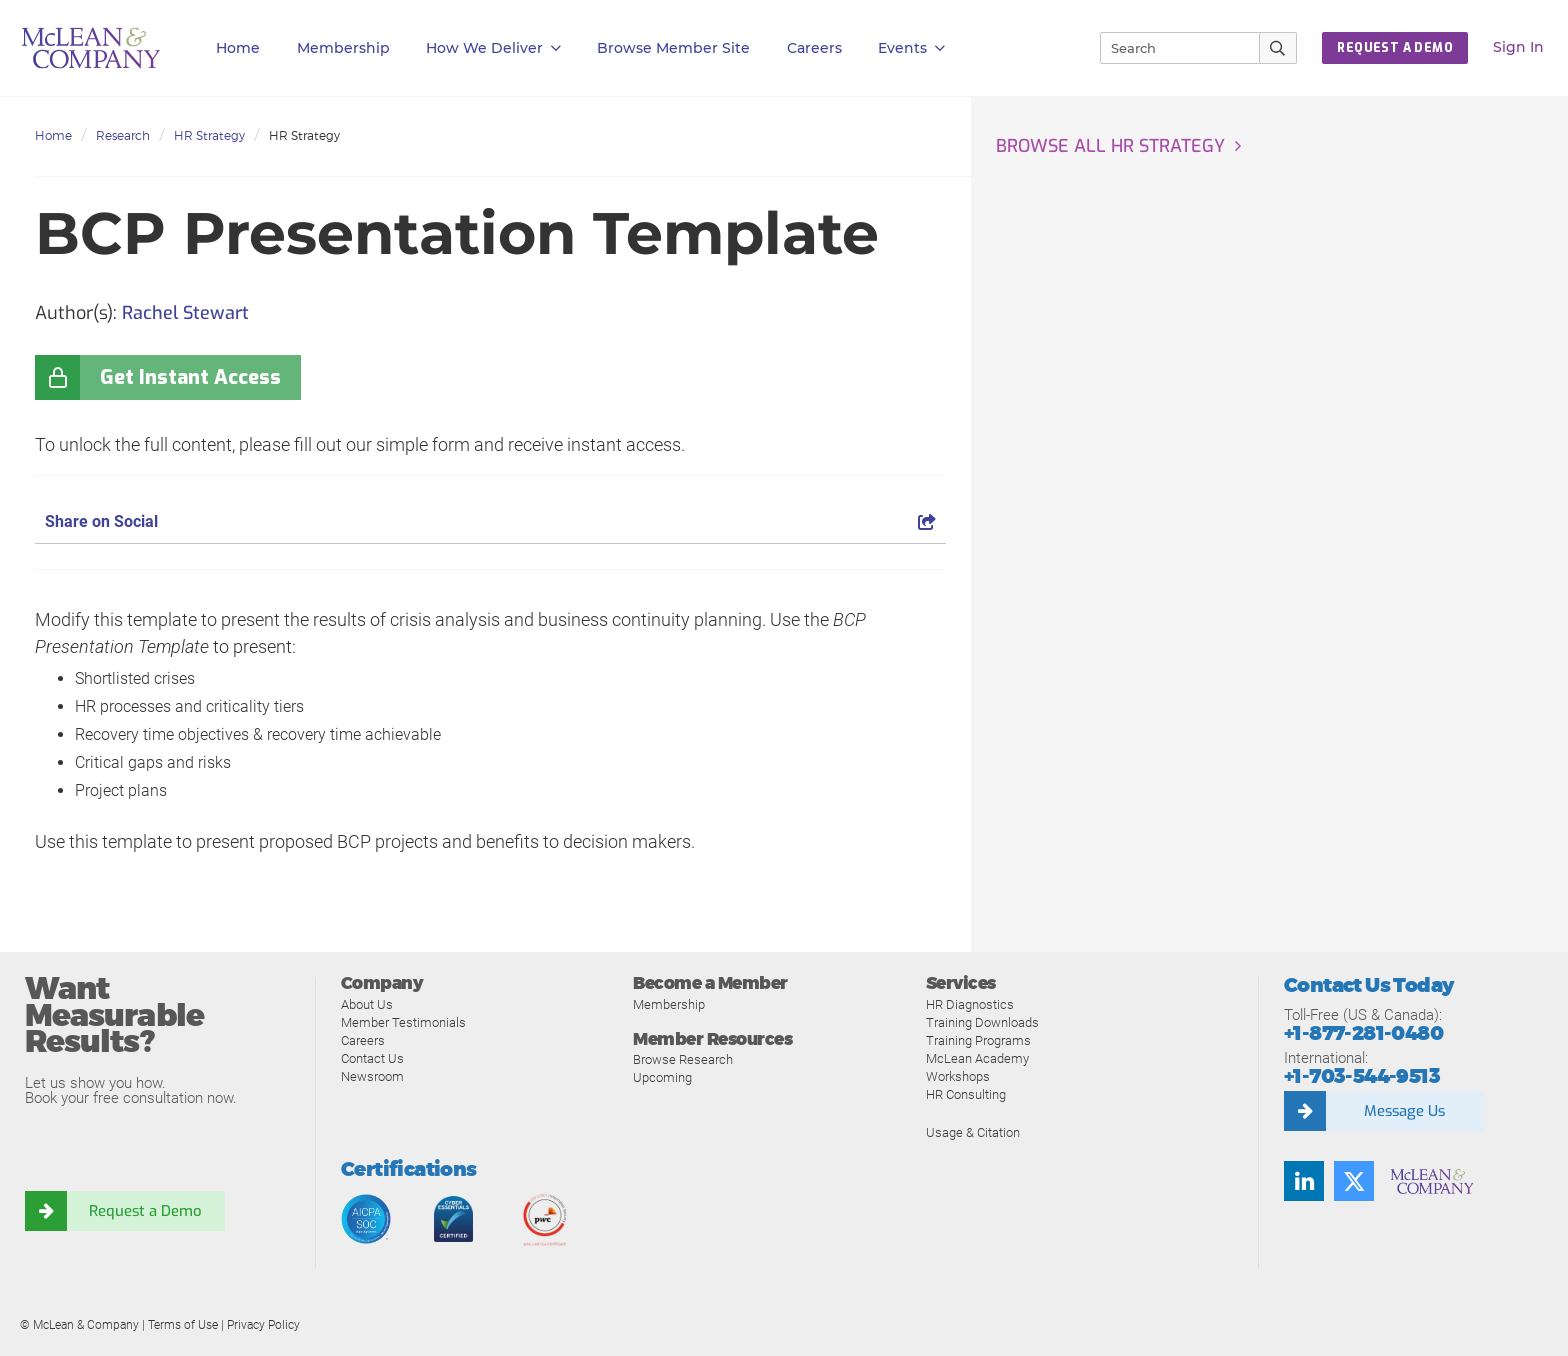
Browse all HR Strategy (1110, 146)
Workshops (958, 1076)
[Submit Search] (1278, 48)
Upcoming (662, 1077)
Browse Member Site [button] (673, 48)
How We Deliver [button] (493, 48)
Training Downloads (982, 1022)
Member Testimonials (403, 1022)
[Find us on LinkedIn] (1304, 1181)
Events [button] (911, 48)
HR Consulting (966, 1094)
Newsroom (372, 1076)
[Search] (1171, 48)
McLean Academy (977, 1058)
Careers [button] (814, 48)
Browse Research (683, 1059)
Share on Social (490, 521)
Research (123, 135)
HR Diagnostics (970, 1004)
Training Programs (978, 1040)
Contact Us (372, 1058)
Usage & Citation (973, 1132)
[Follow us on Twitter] (1354, 1181)
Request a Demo (145, 1211)
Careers (363, 1040)
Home (238, 48)
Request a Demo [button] (1395, 48)
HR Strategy (209, 135)
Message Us (1404, 1111)
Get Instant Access (190, 377)
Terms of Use (183, 1325)
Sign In (1518, 47)
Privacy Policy (263, 1325)
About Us (367, 1004)
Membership (343, 48)
